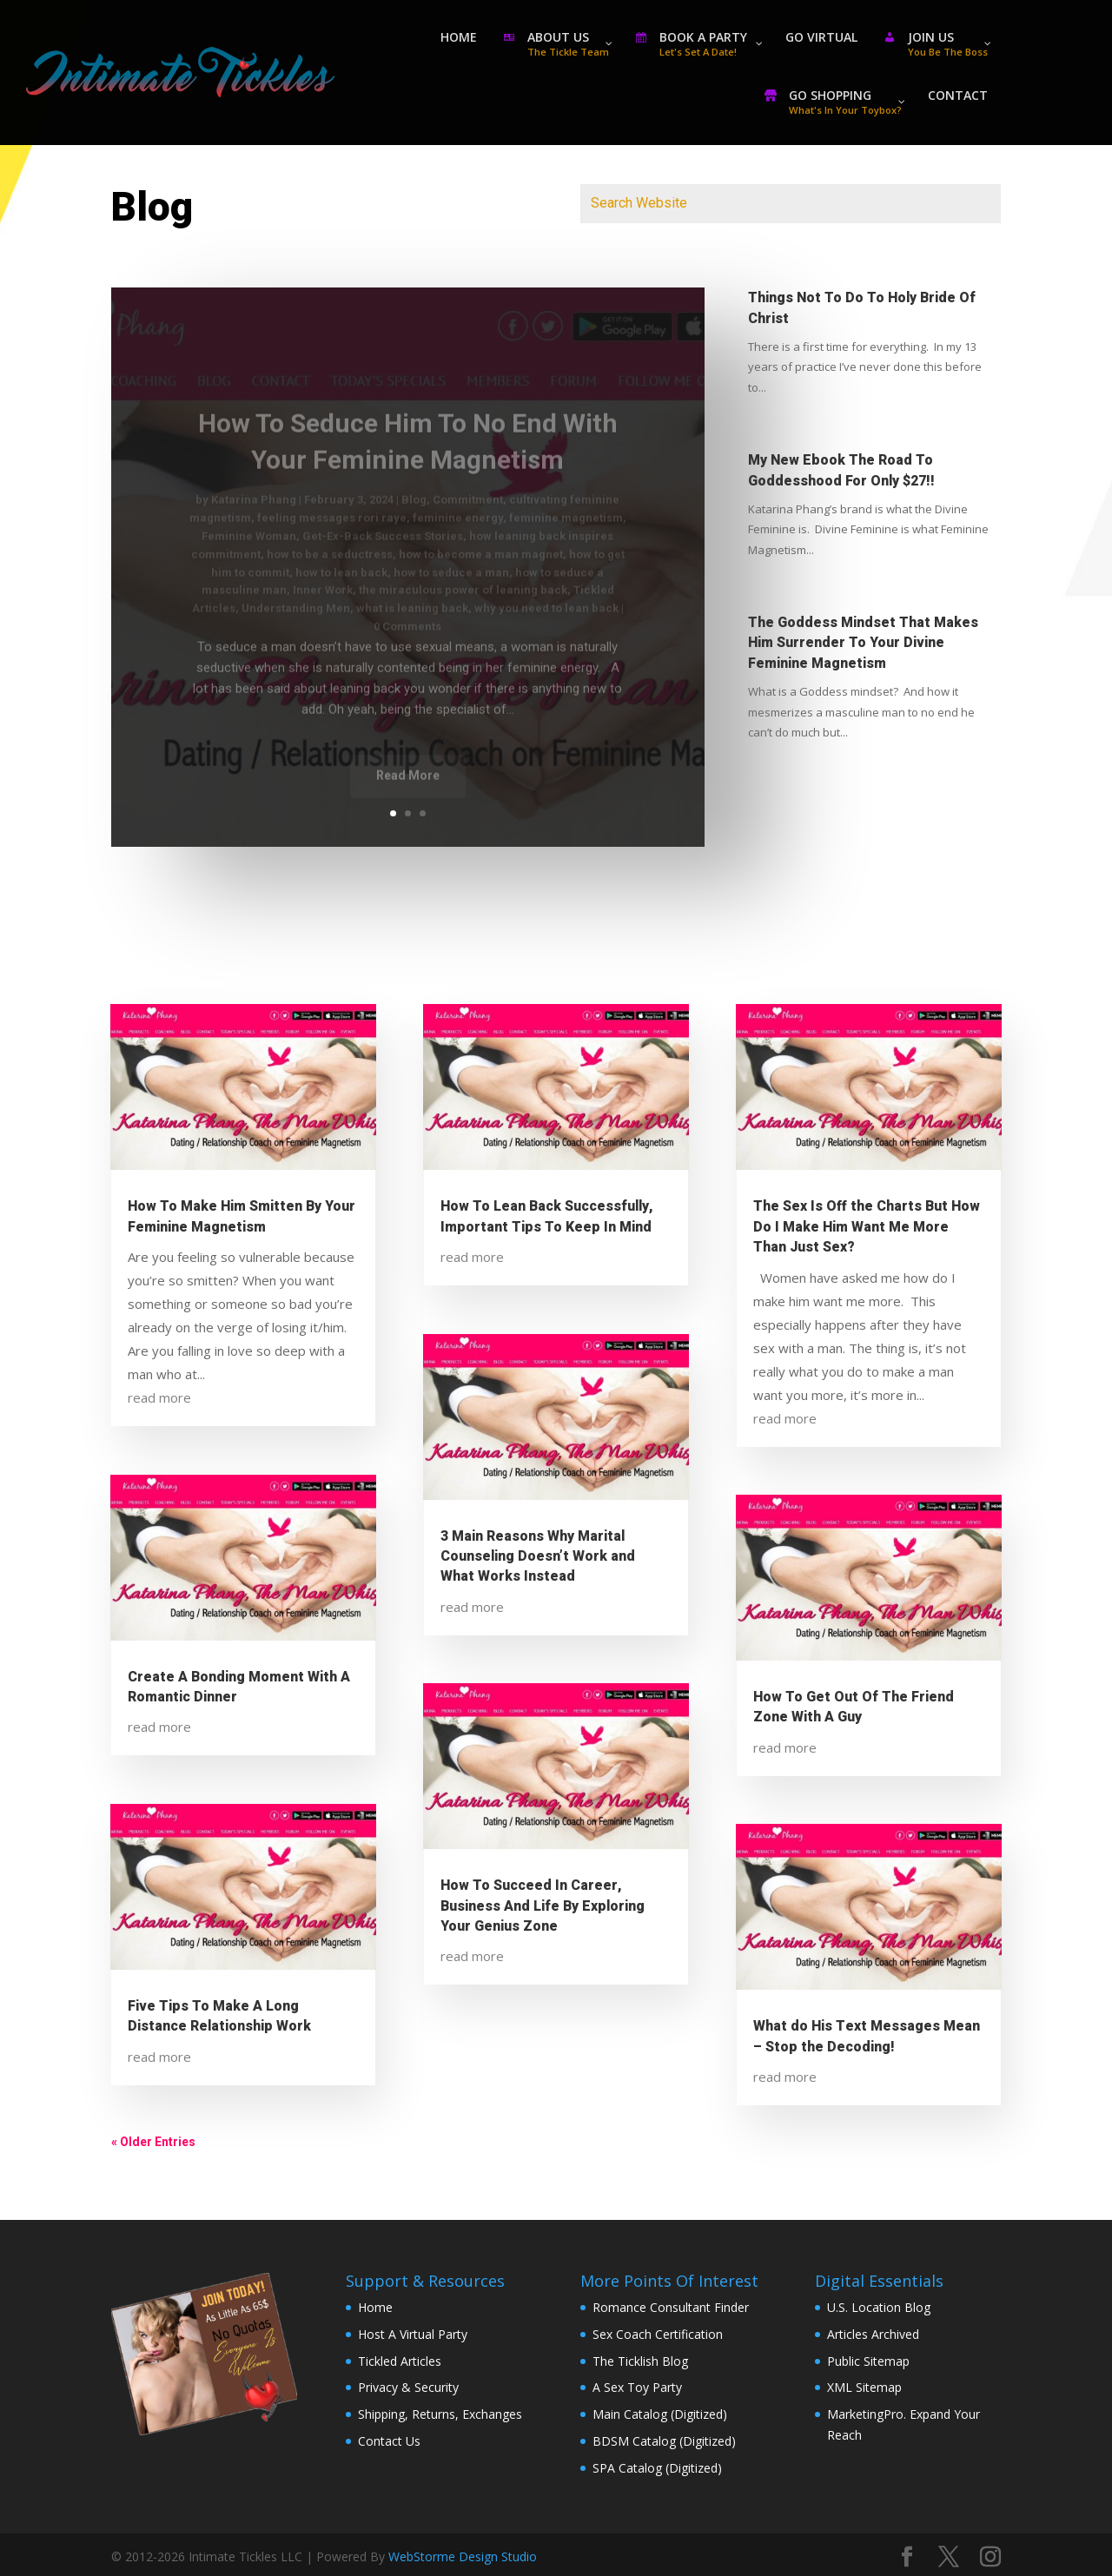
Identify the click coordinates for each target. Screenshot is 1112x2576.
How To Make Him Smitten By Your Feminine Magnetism (241, 1216)
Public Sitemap (868, 2361)
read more (159, 1397)
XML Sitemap (864, 2387)
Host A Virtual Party (412, 2334)
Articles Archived (873, 2334)
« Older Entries (153, 2142)
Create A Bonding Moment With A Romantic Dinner (239, 1687)
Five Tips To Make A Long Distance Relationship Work (219, 2016)
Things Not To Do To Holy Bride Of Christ (862, 307)
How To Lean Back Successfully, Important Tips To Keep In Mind (546, 1216)
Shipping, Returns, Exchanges (440, 2414)
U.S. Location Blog (878, 2307)
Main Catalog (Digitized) (659, 2414)
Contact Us (389, 2441)
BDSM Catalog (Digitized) (664, 2441)
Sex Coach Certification (657, 2334)
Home (375, 2307)
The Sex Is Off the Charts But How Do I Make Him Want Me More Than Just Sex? (866, 1227)
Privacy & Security (408, 2387)
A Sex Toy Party (637, 2387)
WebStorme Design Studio (462, 2556)
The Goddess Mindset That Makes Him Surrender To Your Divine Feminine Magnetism (863, 643)
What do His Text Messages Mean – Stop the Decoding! (866, 2036)
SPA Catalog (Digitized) (657, 2468)
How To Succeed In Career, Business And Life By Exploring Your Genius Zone (542, 1906)
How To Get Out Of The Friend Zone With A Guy (853, 1707)
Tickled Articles (399, 2361)
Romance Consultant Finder (670, 2307)
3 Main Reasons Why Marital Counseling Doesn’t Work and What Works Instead (537, 1557)
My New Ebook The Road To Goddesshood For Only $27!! (841, 470)
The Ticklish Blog (640, 2361)
